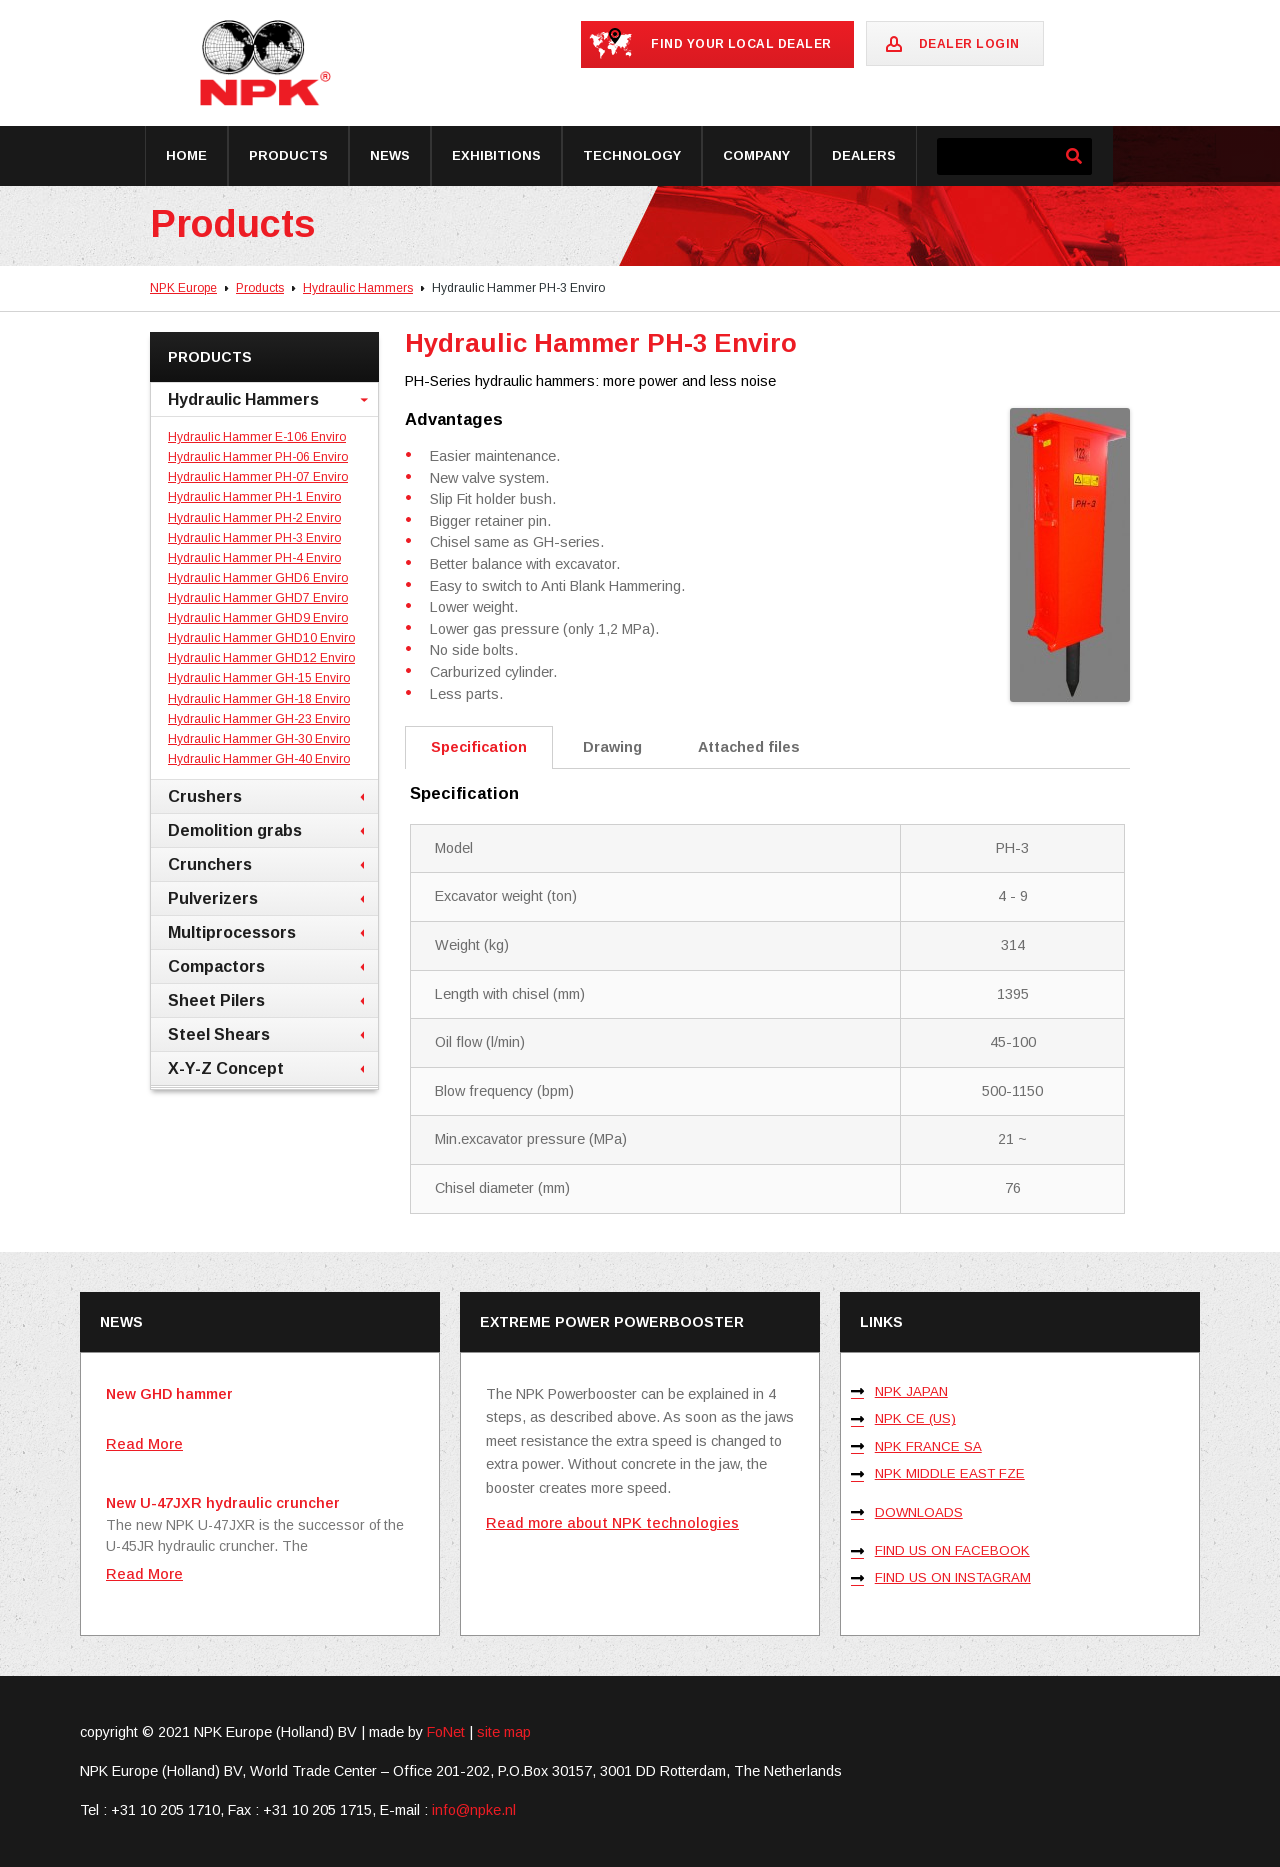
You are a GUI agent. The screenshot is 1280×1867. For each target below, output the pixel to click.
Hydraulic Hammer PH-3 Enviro (254, 538)
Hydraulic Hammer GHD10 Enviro (261, 638)
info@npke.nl (474, 1810)
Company (756, 155)
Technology (632, 155)
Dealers (864, 155)
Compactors (216, 966)
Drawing (612, 747)
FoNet (446, 1732)
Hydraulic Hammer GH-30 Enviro (259, 739)
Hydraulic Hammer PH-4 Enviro (254, 558)
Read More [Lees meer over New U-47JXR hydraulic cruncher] (144, 1574)
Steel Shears (219, 1034)
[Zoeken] (1073, 156)
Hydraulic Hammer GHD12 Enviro (261, 658)
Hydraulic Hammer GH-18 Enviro (259, 699)
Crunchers (210, 864)
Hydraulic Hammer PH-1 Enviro (254, 497)
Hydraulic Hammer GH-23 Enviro (259, 719)
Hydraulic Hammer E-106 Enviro (257, 437)
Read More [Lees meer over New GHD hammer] (144, 1444)
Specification (479, 747)
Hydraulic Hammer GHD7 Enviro (258, 598)
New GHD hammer (169, 1394)
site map (504, 1732)
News (390, 155)
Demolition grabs (235, 830)
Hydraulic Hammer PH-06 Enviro (258, 457)
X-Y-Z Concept (226, 1068)
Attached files (749, 747)
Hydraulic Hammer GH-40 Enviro (259, 759)
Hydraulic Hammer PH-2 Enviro (254, 518)
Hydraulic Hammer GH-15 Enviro (259, 678)
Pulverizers (213, 898)
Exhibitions (496, 155)
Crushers (205, 796)
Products (288, 155)
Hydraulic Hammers (358, 288)
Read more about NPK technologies (612, 1523)
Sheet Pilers (216, 1000)
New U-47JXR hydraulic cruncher (223, 1503)
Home (186, 155)
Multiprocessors (232, 932)
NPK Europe (183, 288)
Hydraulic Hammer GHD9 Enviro (258, 618)
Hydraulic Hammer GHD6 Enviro (258, 578)
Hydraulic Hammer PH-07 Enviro (258, 477)
